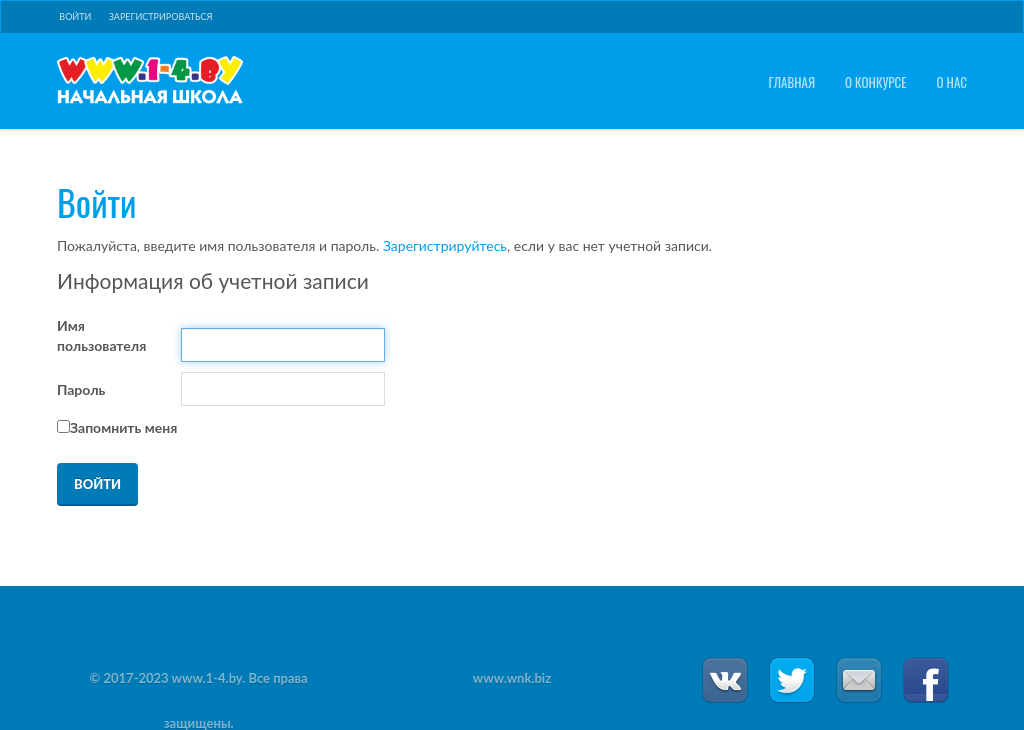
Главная (791, 82)
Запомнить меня (123, 427)
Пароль (81, 389)
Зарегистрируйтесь (445, 245)
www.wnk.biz (512, 678)
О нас (952, 82)
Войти (75, 16)
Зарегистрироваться (161, 16)
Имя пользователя (101, 335)
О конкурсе (876, 82)
